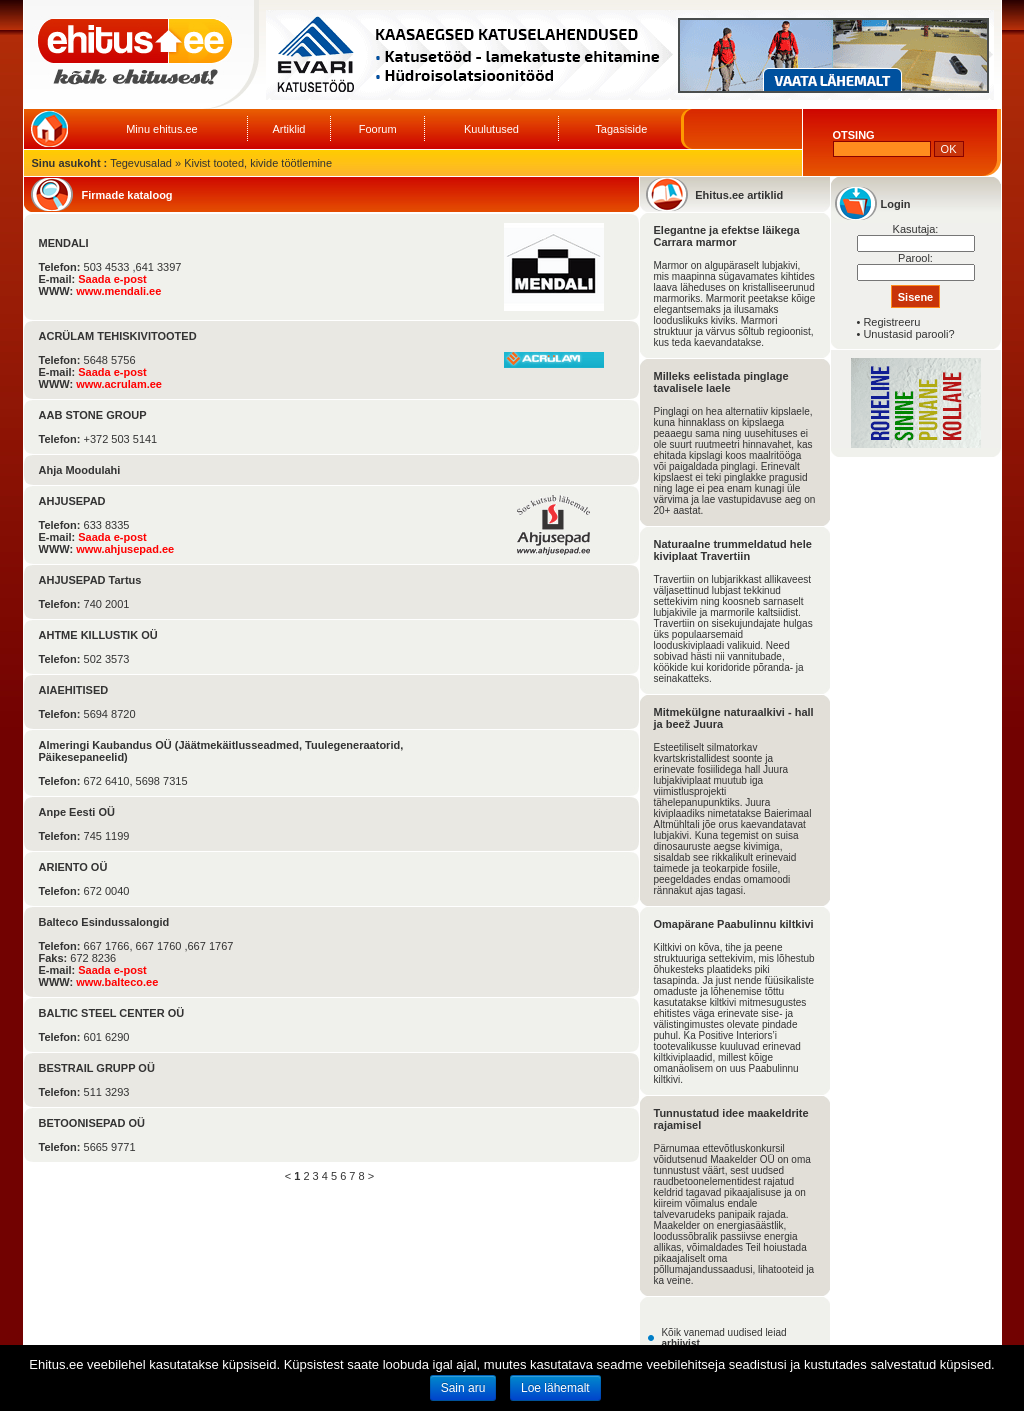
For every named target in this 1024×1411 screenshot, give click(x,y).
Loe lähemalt (555, 1388)
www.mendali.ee (118, 291)
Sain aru (463, 1388)
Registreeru (891, 322)
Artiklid (288, 129)
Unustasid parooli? (908, 334)
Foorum (378, 129)
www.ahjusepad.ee (125, 549)
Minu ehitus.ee (162, 129)
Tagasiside (621, 129)
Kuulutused (491, 129)
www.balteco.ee (117, 982)
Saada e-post (112, 279)
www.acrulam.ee (119, 384)
